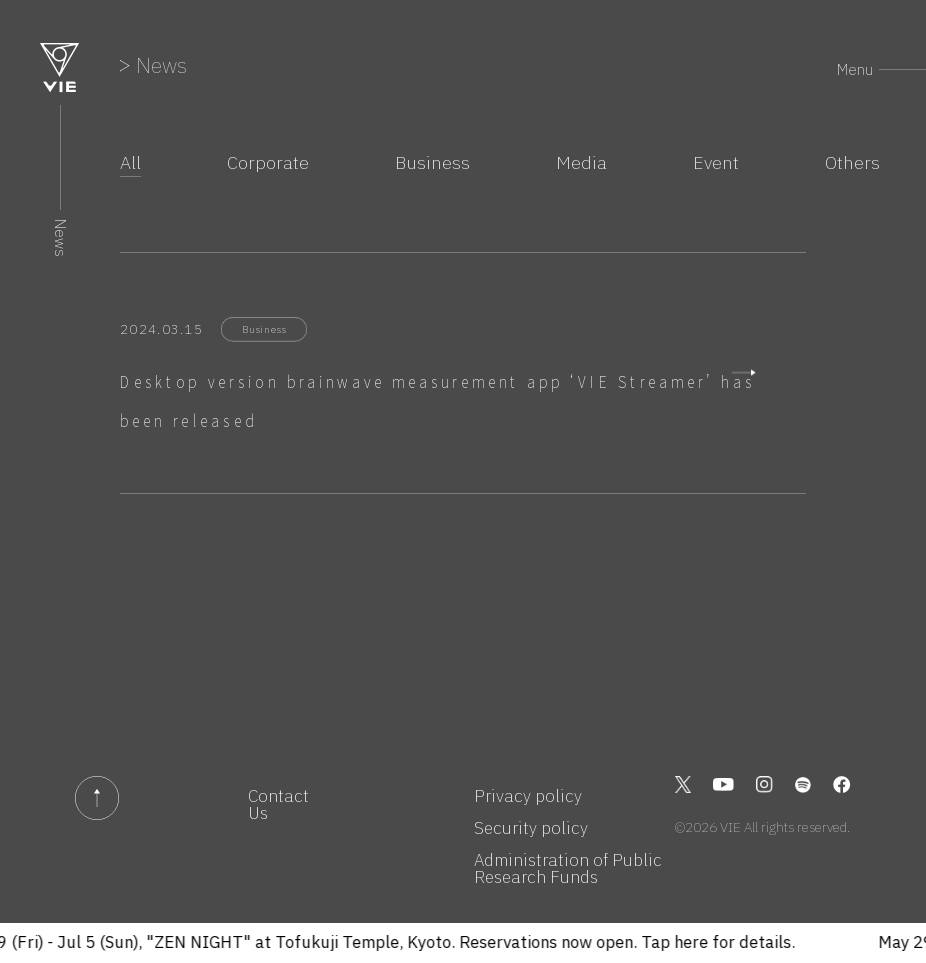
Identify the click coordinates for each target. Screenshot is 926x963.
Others (852, 163)
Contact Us (278, 805)
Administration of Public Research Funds (568, 869)
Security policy (531, 828)
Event (716, 163)
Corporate (268, 163)
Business (432, 163)
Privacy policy (528, 796)
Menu (855, 69)
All (130, 163)
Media (581, 163)
